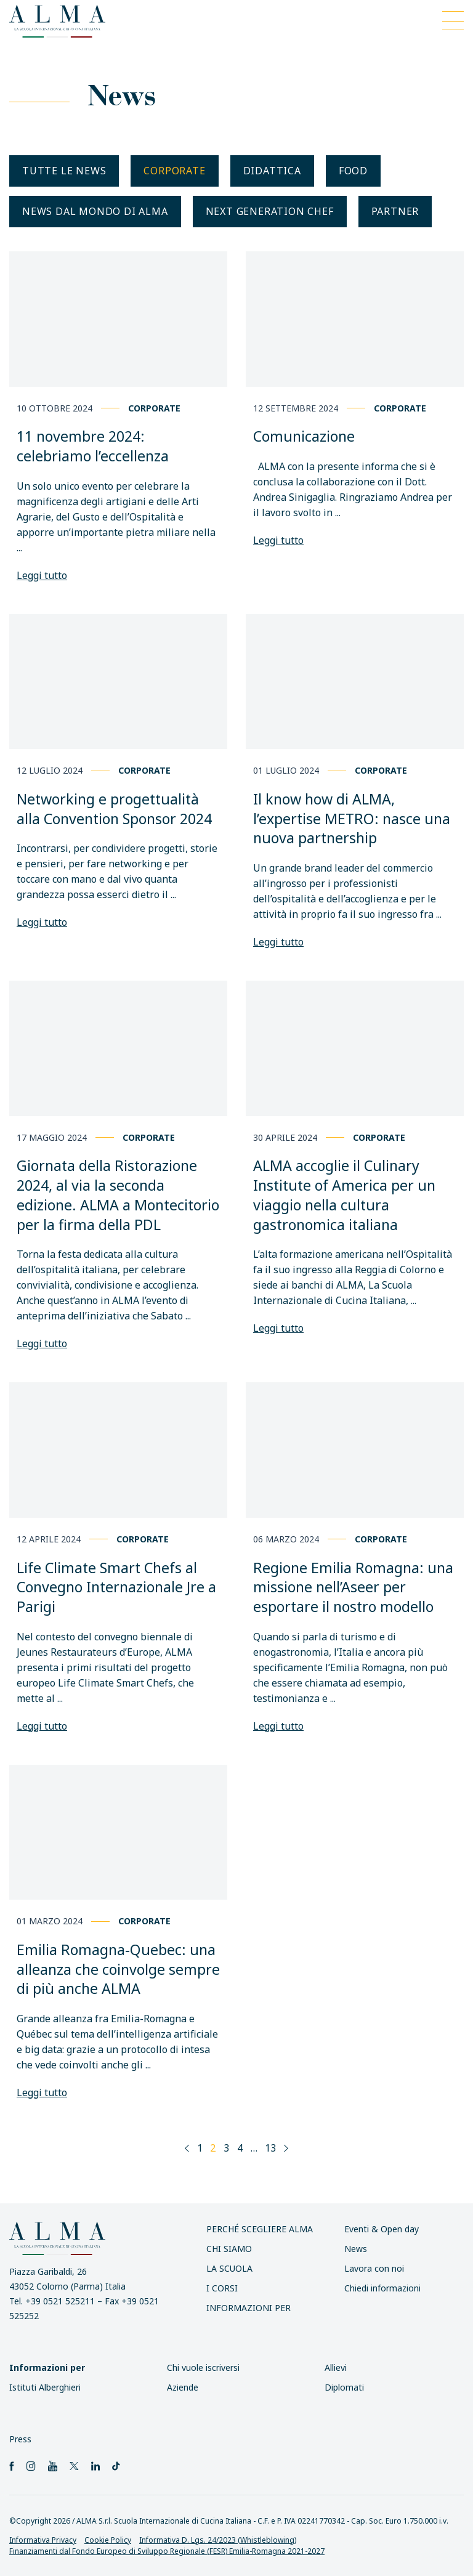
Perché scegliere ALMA (259, 2229)
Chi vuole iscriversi (203, 2367)
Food (353, 170)
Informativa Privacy (42, 2540)
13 (270, 2148)
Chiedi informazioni (382, 2288)
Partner (395, 211)
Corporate (174, 170)
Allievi (336, 2367)
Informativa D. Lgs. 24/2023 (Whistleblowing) (217, 2540)
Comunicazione (304, 436)
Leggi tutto (42, 575)
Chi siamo (229, 2248)
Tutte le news (64, 170)
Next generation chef (270, 211)
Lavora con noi (374, 2268)
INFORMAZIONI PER (248, 2308)
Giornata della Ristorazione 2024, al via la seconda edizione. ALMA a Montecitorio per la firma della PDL (118, 1195)
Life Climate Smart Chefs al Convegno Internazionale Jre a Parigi (116, 1587)
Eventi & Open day (381, 2229)
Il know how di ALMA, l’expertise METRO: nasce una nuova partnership (351, 818)
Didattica (272, 170)
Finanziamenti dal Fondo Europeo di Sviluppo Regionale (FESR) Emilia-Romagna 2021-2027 (167, 2551)
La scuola (229, 2268)
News (355, 2248)
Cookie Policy (107, 2540)
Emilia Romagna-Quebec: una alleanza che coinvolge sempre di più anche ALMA (118, 1969)
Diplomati (344, 2387)
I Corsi (222, 2288)
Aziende (182, 2387)
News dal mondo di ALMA (95, 211)
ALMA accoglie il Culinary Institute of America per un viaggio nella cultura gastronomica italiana (344, 1195)
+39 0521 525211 (60, 2301)
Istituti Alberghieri (45, 2387)
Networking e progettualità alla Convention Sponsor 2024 (114, 808)
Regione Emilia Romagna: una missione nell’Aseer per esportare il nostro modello (353, 1587)
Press (20, 2439)
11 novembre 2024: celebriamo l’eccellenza (93, 446)
